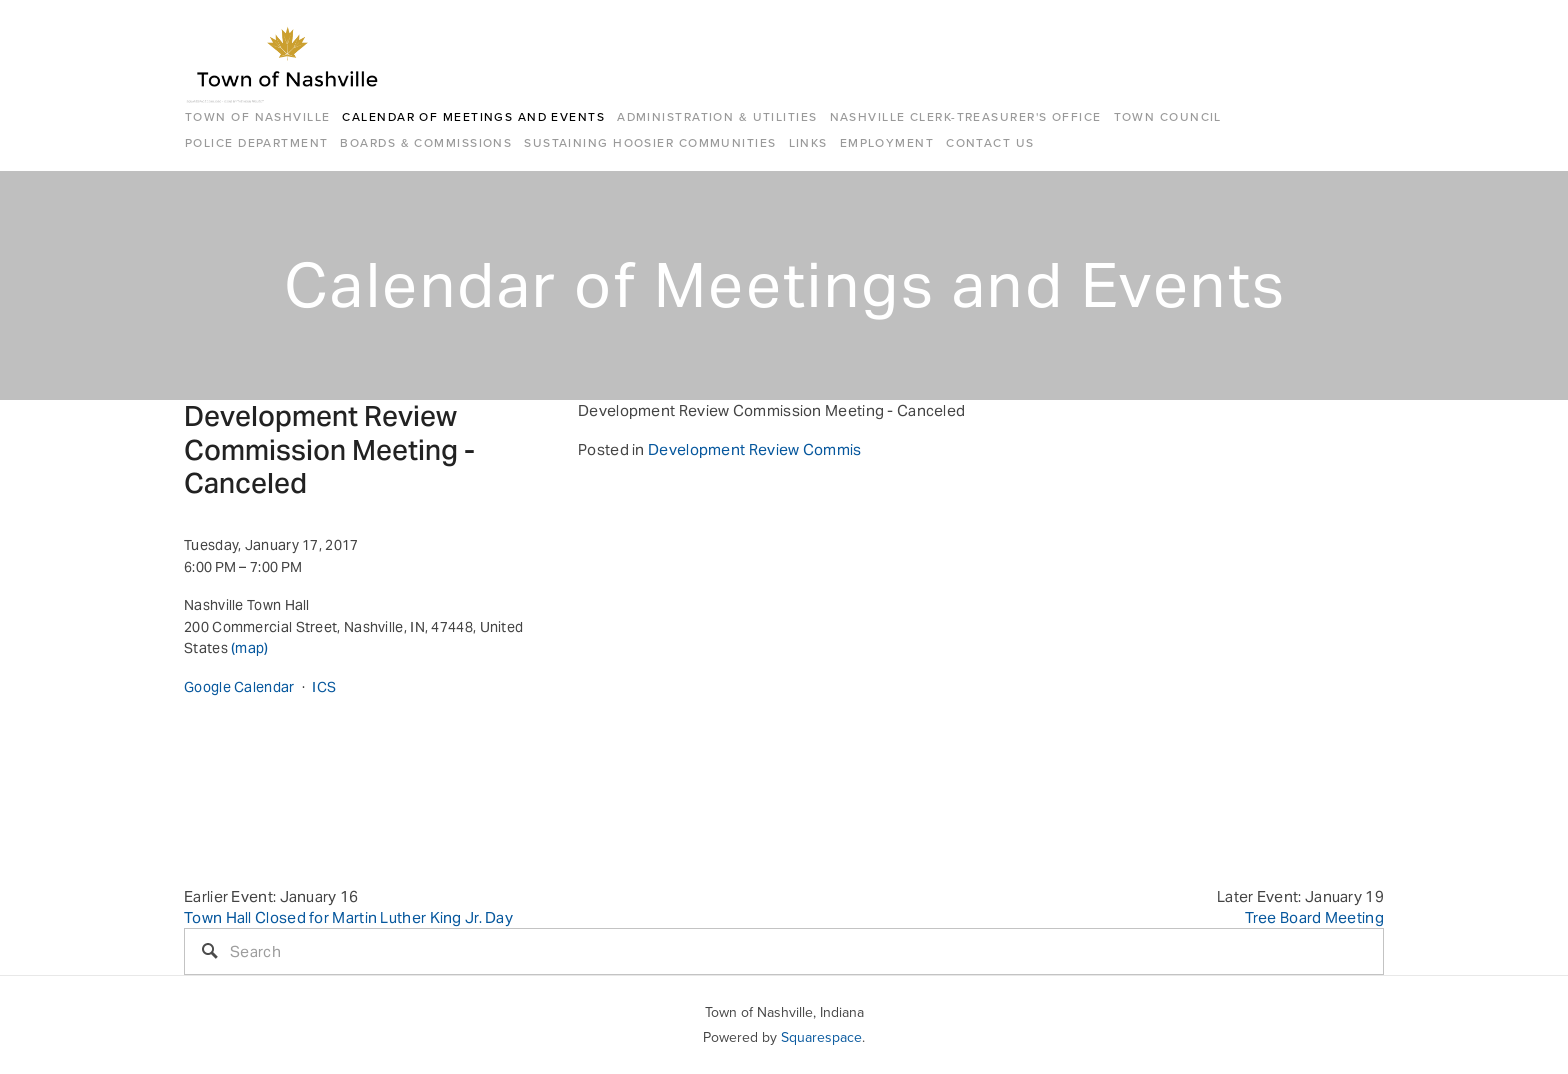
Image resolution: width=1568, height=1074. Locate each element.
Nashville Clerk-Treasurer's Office (966, 116)
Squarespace (821, 1037)
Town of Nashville (257, 116)
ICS (324, 687)
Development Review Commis (755, 449)
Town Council (1168, 116)
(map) (250, 648)
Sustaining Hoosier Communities (650, 142)
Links (808, 142)
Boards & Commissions (426, 142)
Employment (887, 142)
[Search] (784, 951)
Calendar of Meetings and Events (473, 116)
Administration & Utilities (717, 116)
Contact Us (990, 142)
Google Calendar (239, 687)
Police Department (256, 142)
